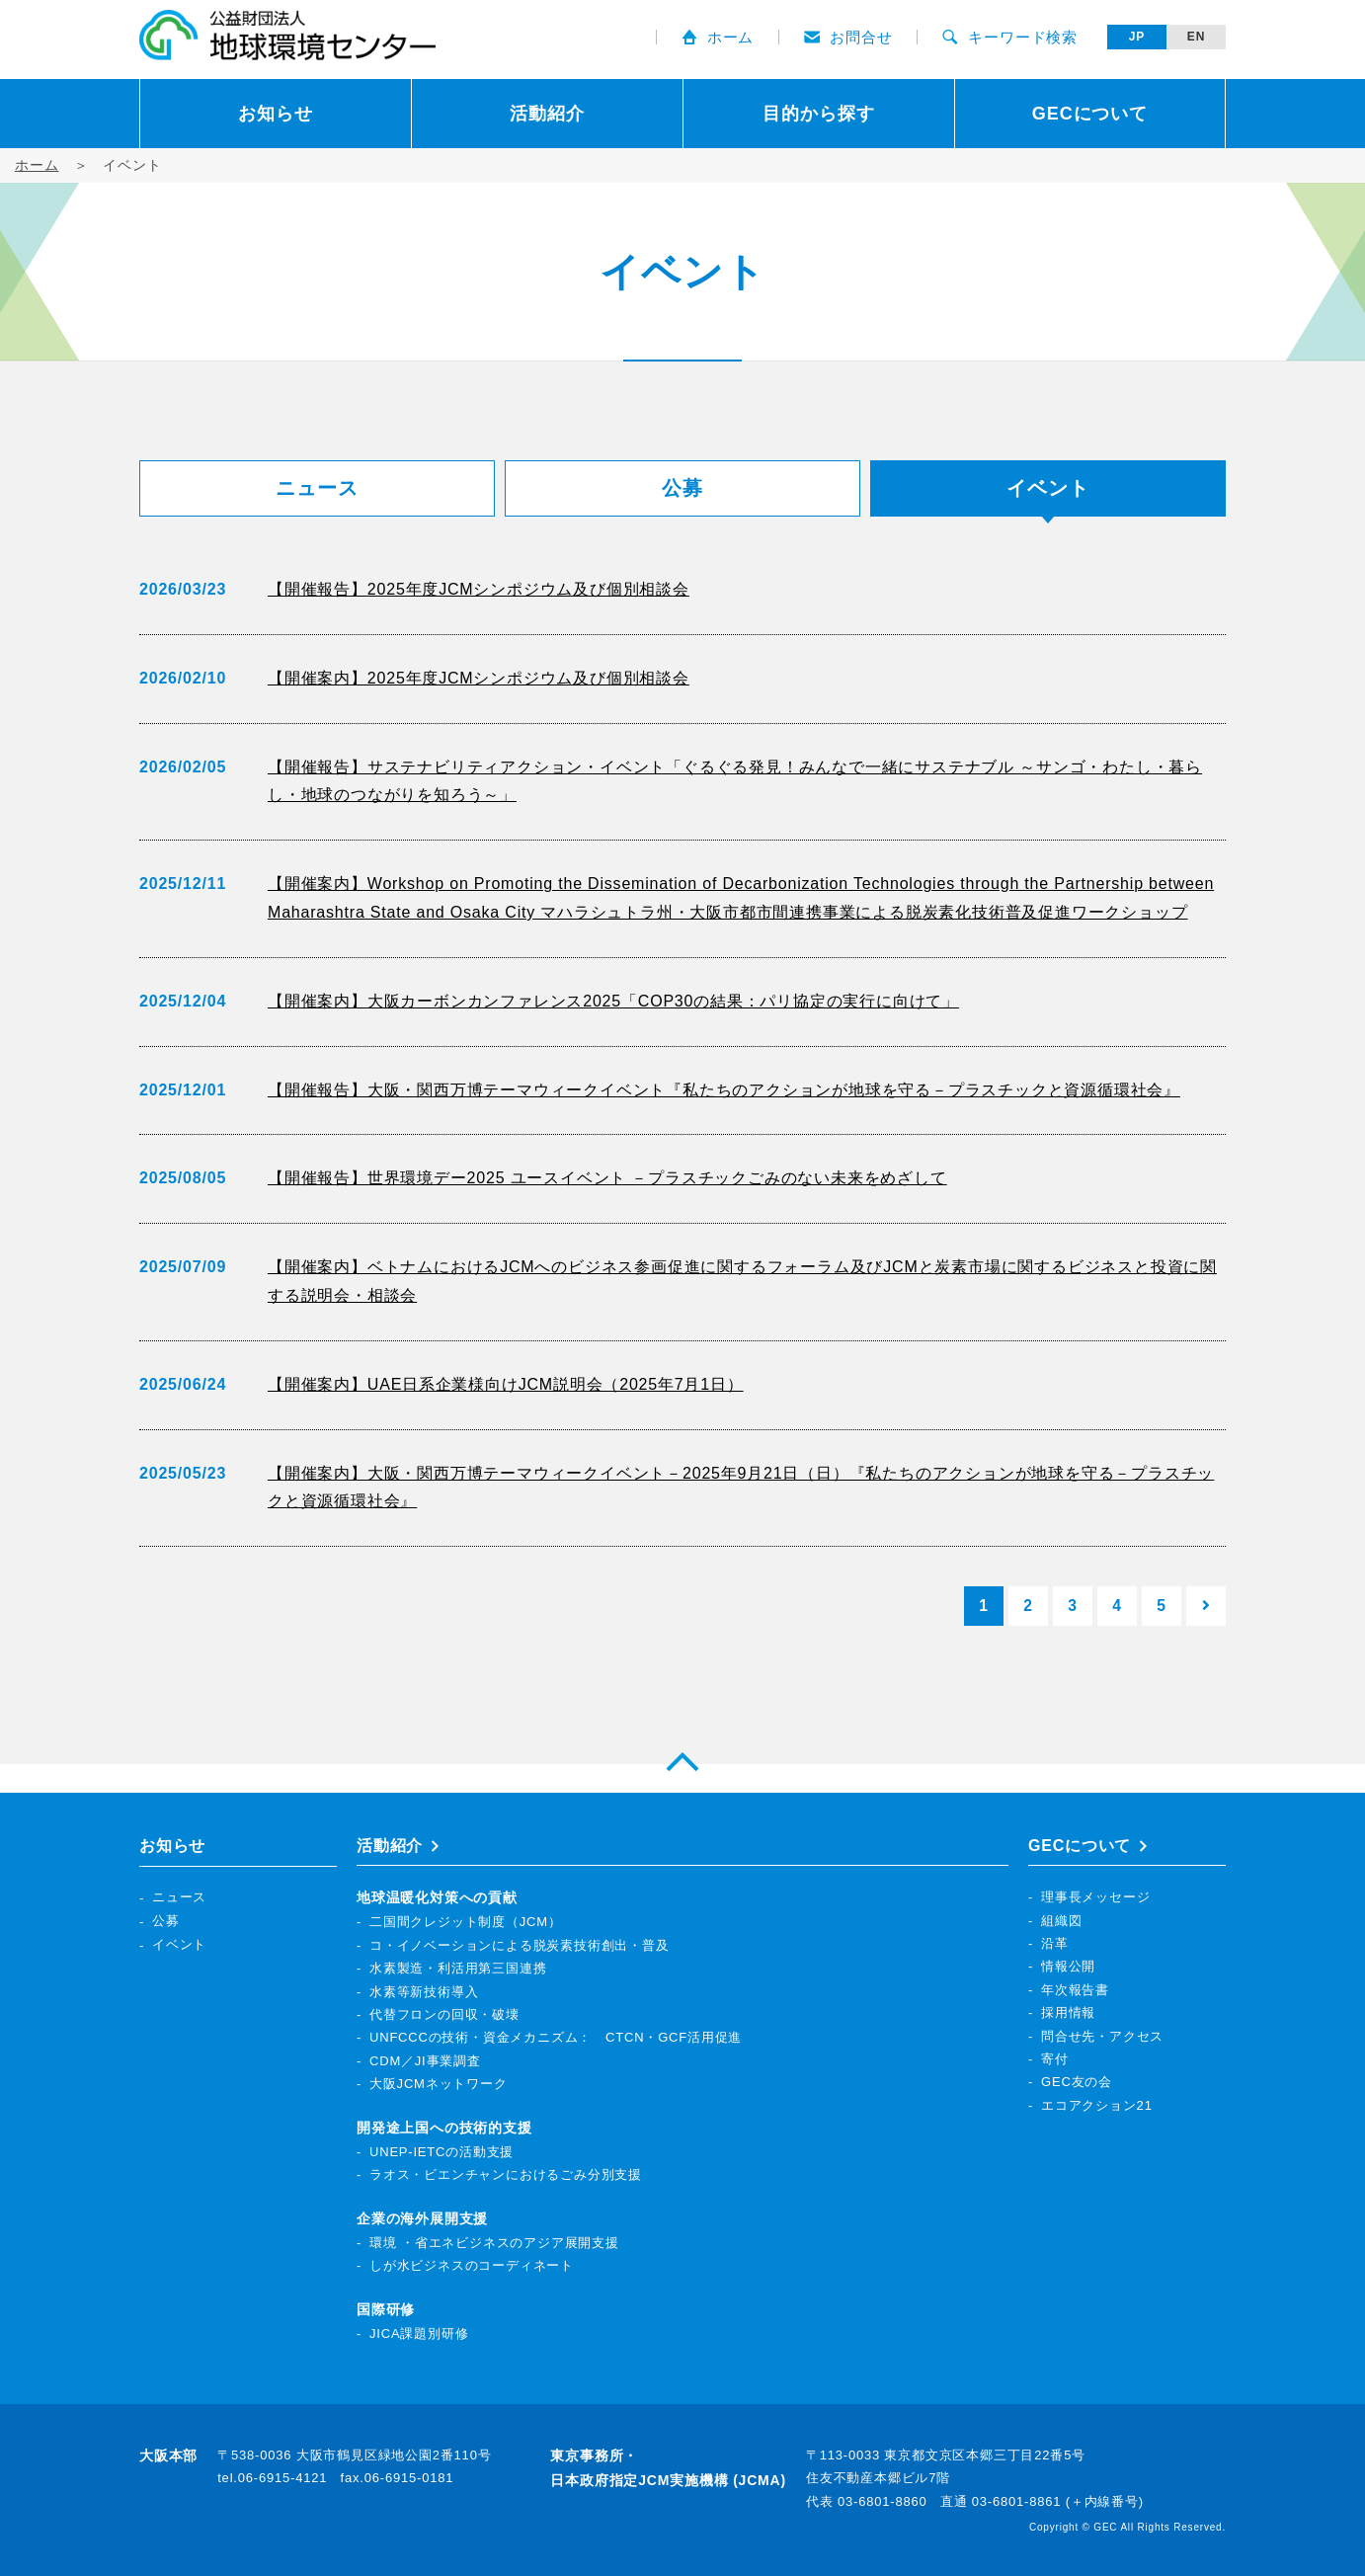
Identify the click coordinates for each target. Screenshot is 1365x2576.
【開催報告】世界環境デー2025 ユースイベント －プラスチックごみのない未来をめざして (607, 1177)
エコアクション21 (1097, 2105)
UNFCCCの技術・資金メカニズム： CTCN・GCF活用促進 (555, 2038)
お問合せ (848, 37)
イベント (179, 1944)
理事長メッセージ (1095, 1898)
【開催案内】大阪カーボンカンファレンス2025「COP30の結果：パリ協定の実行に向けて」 (613, 1001)
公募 (682, 488)
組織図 (1061, 1920)
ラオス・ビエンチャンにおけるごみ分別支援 (505, 2175)
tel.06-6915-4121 (272, 2478)
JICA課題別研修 (418, 2333)
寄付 (1055, 2059)
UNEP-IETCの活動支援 (441, 2151)
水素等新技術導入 (423, 1991)
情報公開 (1068, 1967)
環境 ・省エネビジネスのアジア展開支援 (494, 2242)
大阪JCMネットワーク (438, 2084)
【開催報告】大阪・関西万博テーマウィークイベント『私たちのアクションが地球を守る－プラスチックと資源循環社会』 (724, 1090)
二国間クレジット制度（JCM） (465, 1922)
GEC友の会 (1076, 2082)
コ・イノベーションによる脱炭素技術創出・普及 (519, 1945)
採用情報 (1068, 2013)
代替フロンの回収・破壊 (444, 2015)
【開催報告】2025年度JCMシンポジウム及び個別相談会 (478, 589)
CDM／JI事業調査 (425, 2060)
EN (1196, 36)
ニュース (317, 488)
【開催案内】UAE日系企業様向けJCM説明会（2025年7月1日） (506, 1384)
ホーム (718, 37)
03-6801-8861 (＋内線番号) (1058, 2501)
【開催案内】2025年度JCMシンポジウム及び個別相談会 (478, 678)
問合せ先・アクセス (1102, 2036)
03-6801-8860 (882, 2501)
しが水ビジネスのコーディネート (471, 2266)
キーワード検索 (1010, 37)
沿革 (1055, 1944)
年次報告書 (1075, 1989)
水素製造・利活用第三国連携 (457, 1969)
